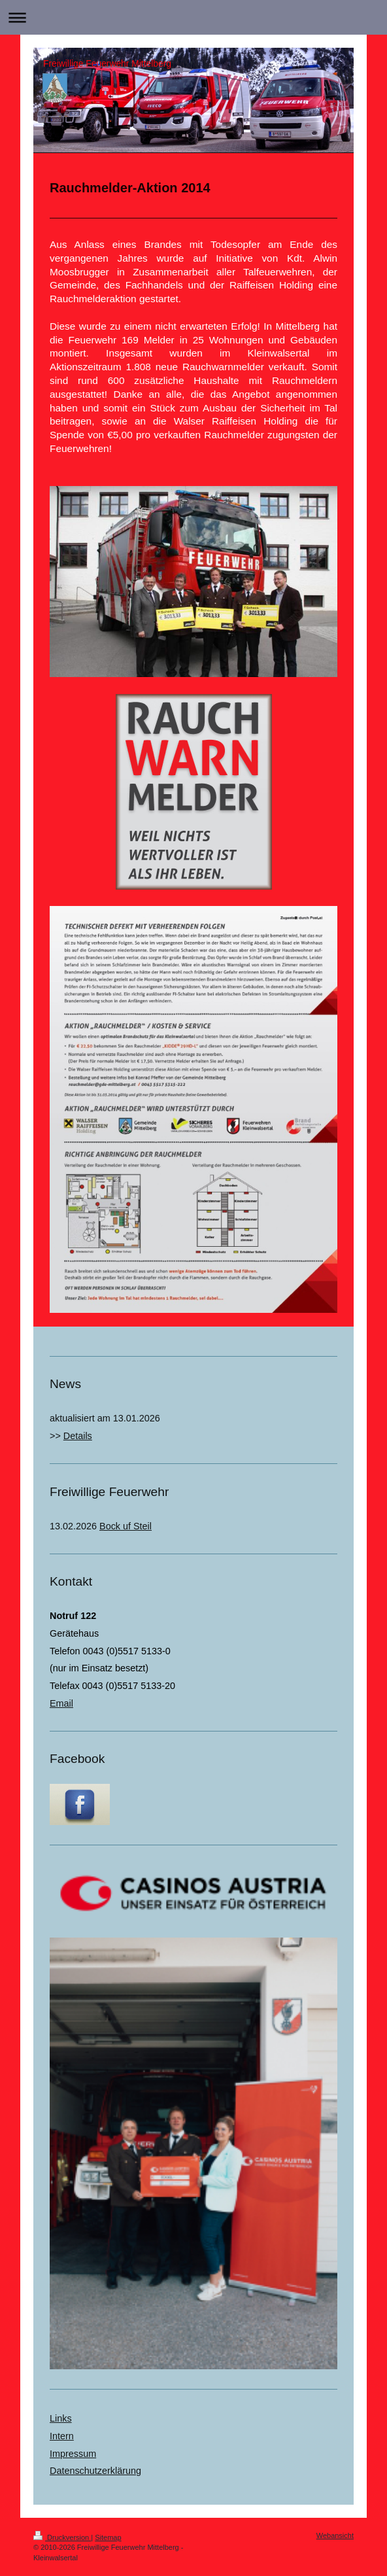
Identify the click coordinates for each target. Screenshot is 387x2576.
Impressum (73, 2453)
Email (61, 1703)
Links (61, 2418)
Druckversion (62, 2537)
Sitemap (108, 2537)
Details (77, 1436)
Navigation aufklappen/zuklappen (193, 17)
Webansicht (335, 2535)
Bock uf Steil (125, 1526)
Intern (62, 2436)
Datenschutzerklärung (95, 2470)
